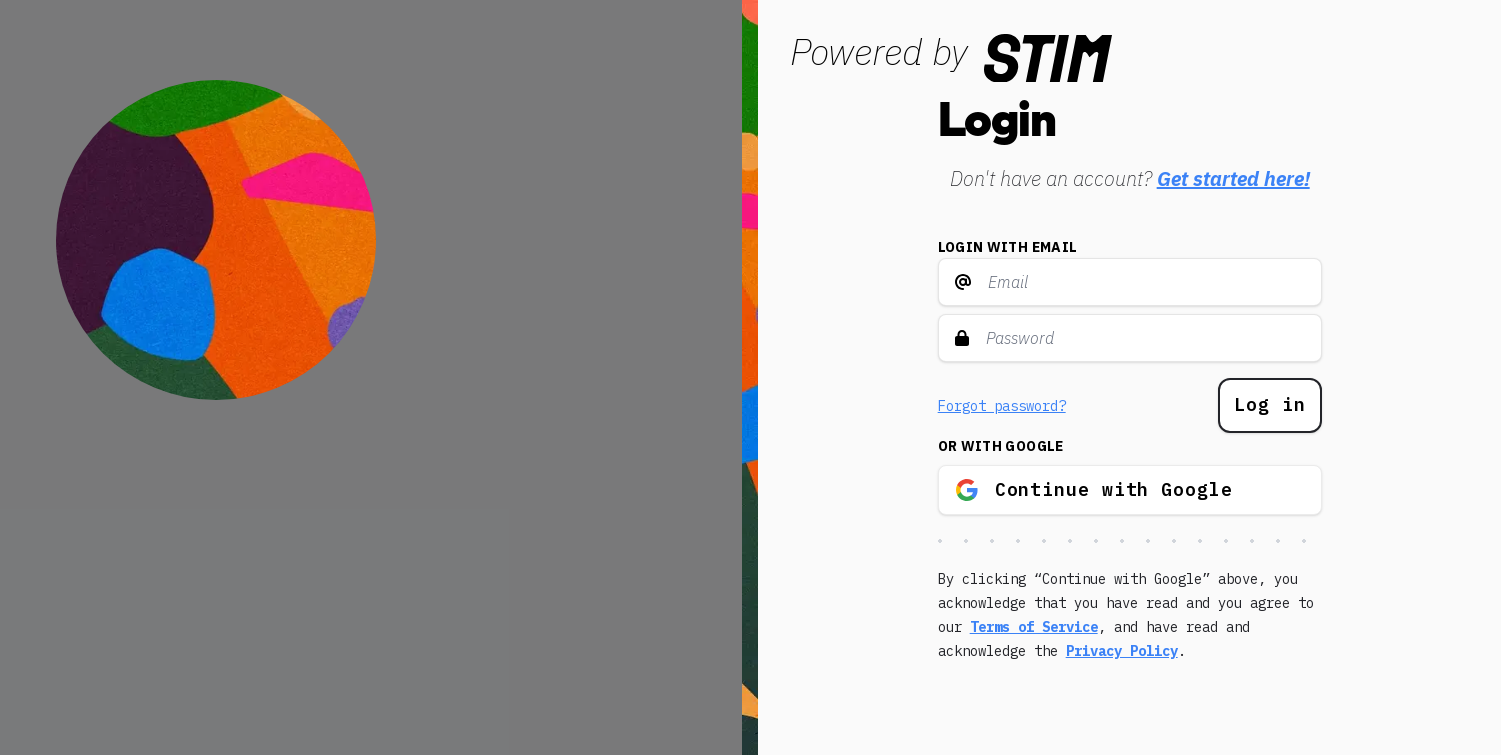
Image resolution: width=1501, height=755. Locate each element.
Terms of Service (1034, 627)
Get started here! (1233, 178)
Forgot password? (1002, 406)
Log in (1269, 404)
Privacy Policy (1122, 651)
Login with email (1008, 247)
